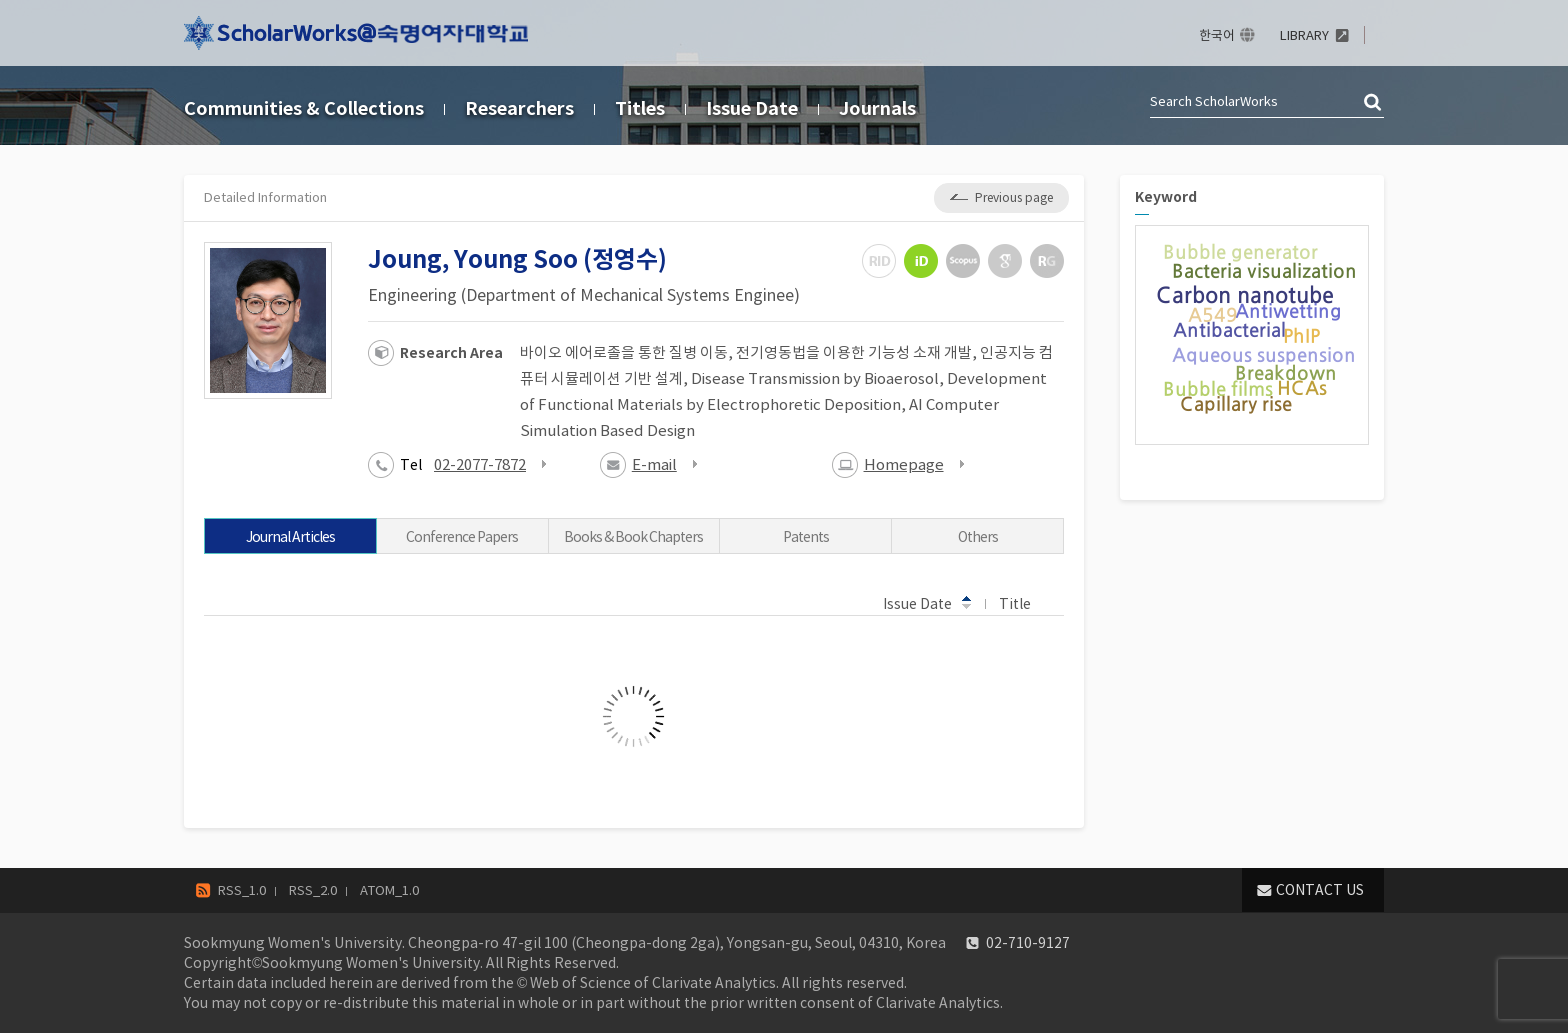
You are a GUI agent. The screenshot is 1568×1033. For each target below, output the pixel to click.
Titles (640, 108)
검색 (1374, 103)
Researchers (519, 108)
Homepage (904, 464)
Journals (877, 108)
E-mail (654, 464)
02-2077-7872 (480, 464)
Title (1024, 603)
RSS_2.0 (313, 890)
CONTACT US (1320, 890)
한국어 (1217, 35)
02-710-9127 (1028, 943)
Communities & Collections (304, 108)
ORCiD (921, 261)
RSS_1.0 (242, 890)
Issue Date (752, 108)
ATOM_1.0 (389, 890)
